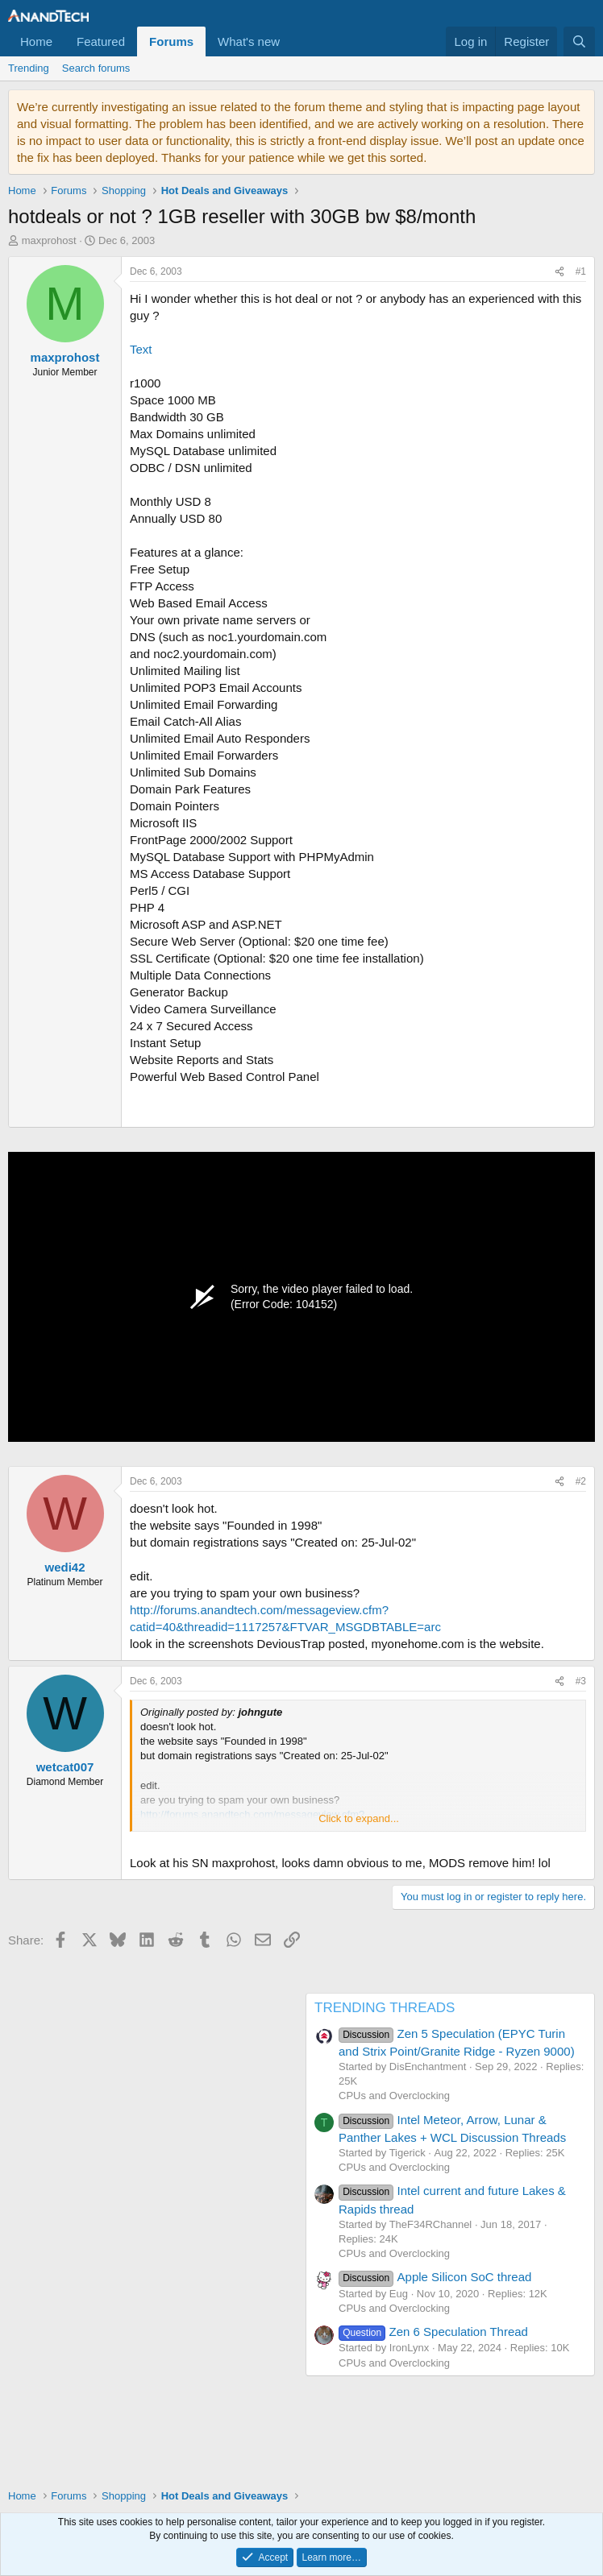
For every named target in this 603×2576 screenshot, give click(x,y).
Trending (28, 68)
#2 (581, 1481)
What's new (249, 41)
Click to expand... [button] (358, 1818)
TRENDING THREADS (384, 2007)
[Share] (559, 272)
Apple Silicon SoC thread (435, 2277)
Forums (171, 41)
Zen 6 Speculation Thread (433, 2331)
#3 (581, 1681)
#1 (581, 271)
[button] (292, 41)
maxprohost (49, 240)
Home (36, 41)
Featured (101, 41)
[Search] (579, 41)
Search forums (96, 68)
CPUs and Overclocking (394, 2095)
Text (141, 349)
